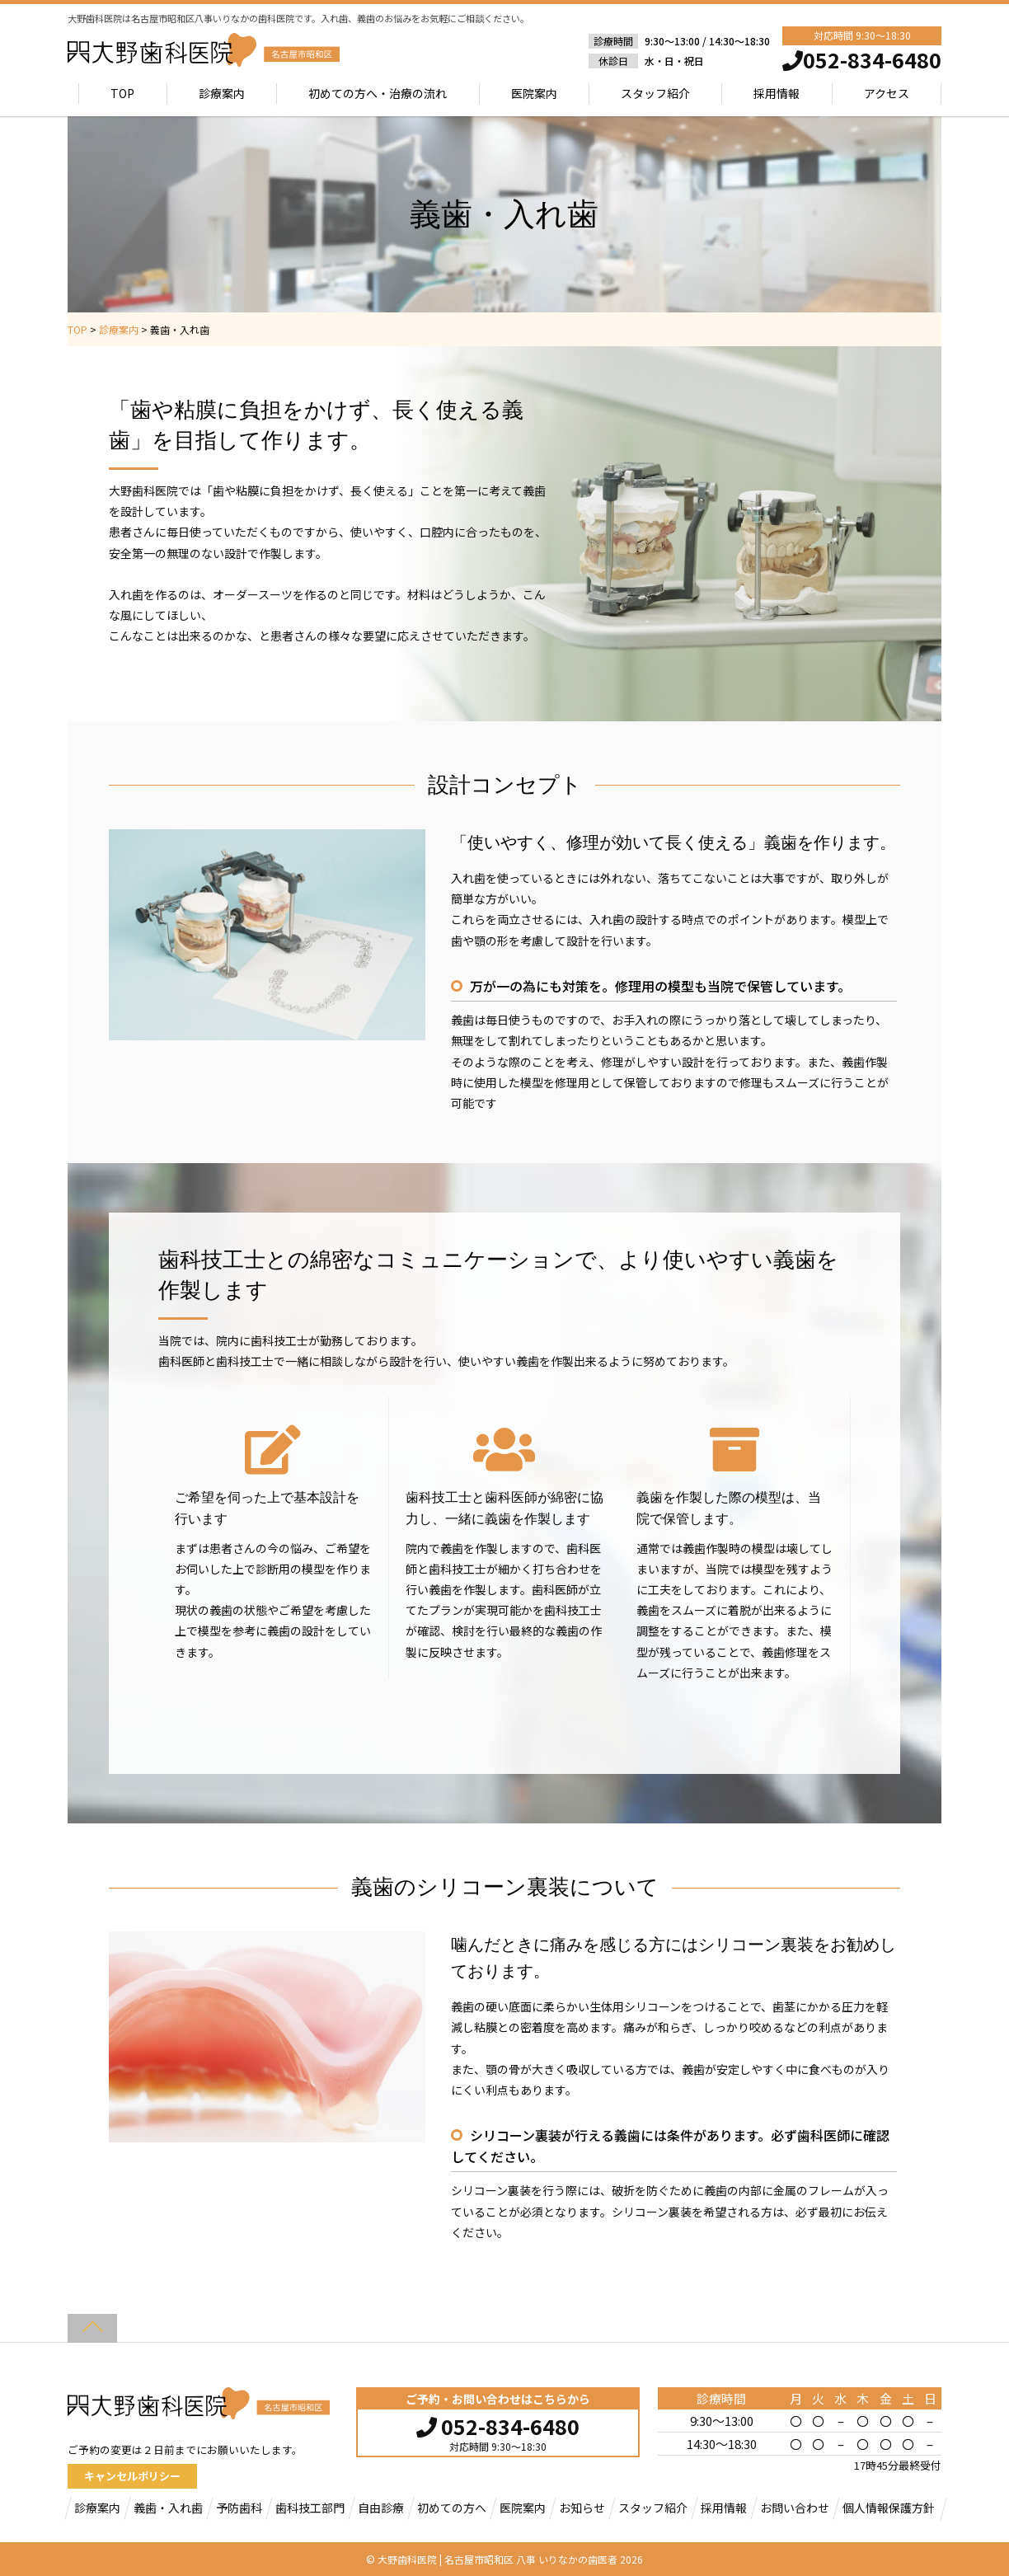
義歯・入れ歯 (168, 2507)
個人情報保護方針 (888, 2507)
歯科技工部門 (310, 2507)
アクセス (886, 93)
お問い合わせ (794, 2507)
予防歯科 (239, 2507)
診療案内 (222, 93)
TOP (123, 93)
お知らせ (582, 2507)
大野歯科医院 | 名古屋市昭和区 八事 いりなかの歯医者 (497, 2559)
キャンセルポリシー (132, 2476)
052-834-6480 (498, 2424)
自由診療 (381, 2507)
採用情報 (776, 93)
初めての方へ (451, 2507)
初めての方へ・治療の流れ (377, 93)
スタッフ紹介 (655, 93)
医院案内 (534, 93)
